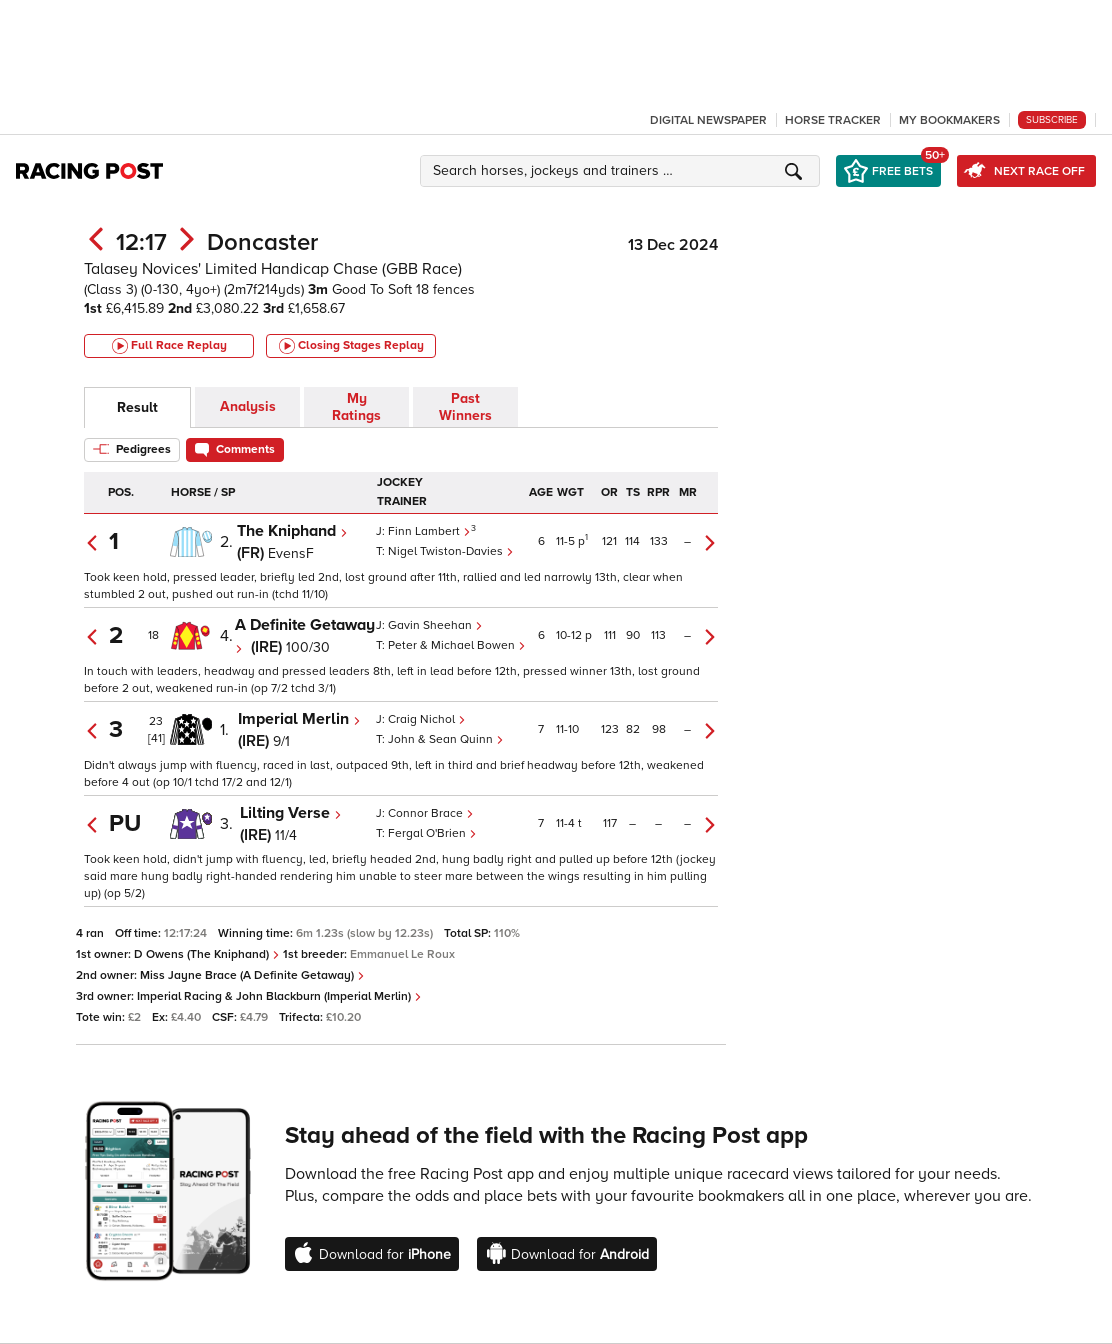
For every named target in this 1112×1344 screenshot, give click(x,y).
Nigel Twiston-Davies (451, 551)
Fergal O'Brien (432, 833)
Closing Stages (351, 346)
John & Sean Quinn (446, 739)
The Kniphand (292, 531)
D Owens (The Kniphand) (207, 954)
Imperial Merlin (299, 719)
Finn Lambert (429, 531)
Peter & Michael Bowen (457, 645)
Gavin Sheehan (435, 625)
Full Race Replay (169, 346)
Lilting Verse (291, 813)
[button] (623, 171)
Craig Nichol (427, 719)
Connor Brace (431, 813)
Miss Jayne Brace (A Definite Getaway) (252, 975)
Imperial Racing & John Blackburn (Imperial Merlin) (279, 996)
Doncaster (262, 242)
